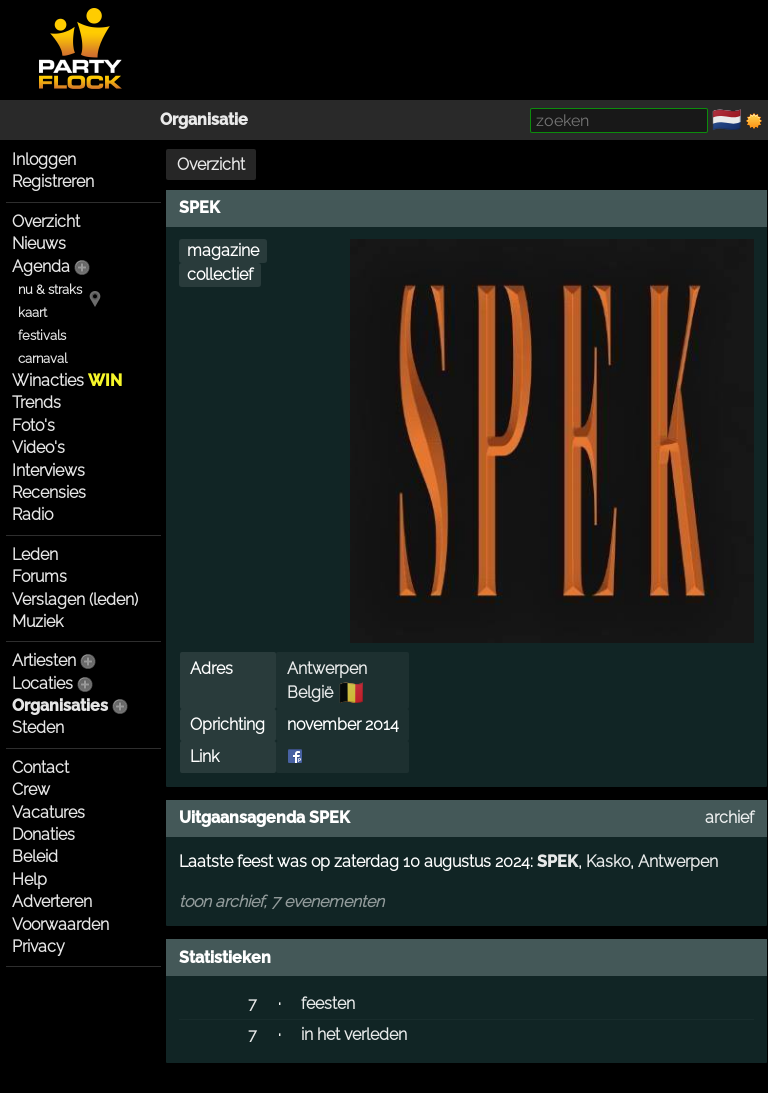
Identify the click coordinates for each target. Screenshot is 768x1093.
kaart (32, 312)
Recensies (49, 492)
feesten (328, 1003)
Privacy (38, 946)
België (310, 692)
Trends (36, 402)
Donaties (43, 834)
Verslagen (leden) (75, 599)
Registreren (53, 181)
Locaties (42, 683)
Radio (32, 514)
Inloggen (44, 159)
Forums (39, 576)
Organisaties (60, 705)
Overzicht (46, 221)
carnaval (42, 358)
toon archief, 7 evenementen (281, 901)
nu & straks (50, 289)
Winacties (67, 380)
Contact (40, 767)
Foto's (33, 425)
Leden (35, 554)
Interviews (48, 470)
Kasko (608, 861)
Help (29, 879)
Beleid (35, 856)
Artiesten (44, 660)
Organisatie (204, 119)
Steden (38, 727)
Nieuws (39, 243)
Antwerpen (327, 668)
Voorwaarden (60, 924)
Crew (31, 789)
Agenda (41, 266)
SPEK (557, 861)
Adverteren (52, 901)
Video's (38, 447)
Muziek (37, 621)
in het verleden (354, 1034)
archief (729, 817)
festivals (42, 335)
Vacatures (48, 812)
